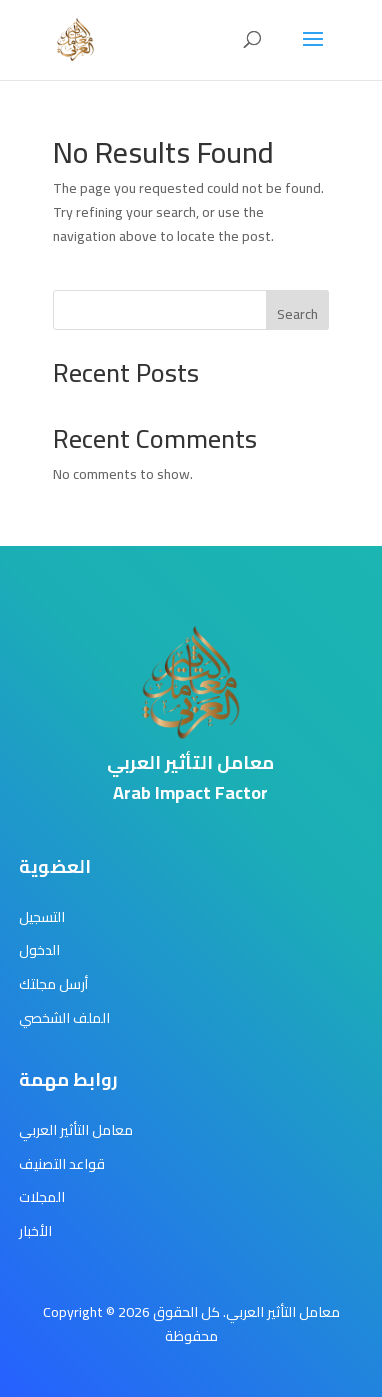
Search (297, 314)
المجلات (42, 1197)
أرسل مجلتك (53, 984)
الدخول (39, 950)
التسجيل (42, 917)
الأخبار (35, 1231)
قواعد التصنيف (62, 1164)
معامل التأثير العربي (76, 1130)
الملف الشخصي (64, 1018)
